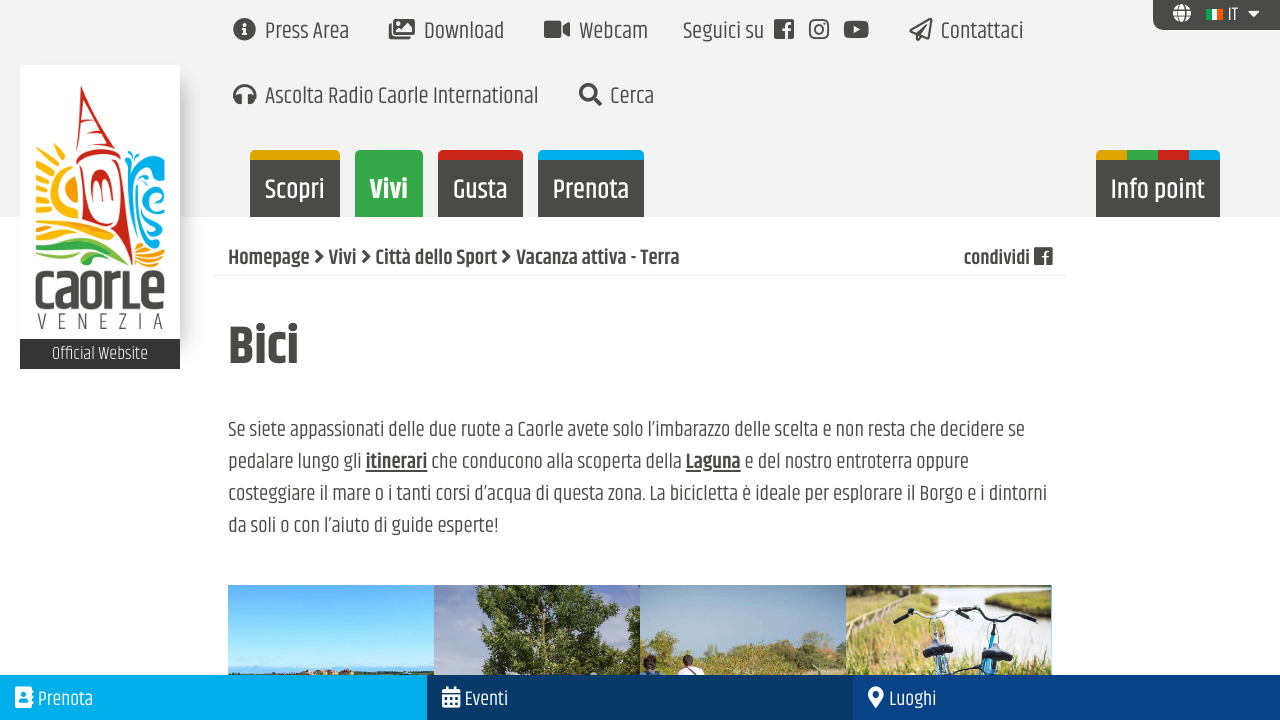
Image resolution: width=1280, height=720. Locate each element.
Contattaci (966, 32)
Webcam (596, 32)
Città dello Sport (437, 259)
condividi (1005, 259)
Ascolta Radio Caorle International (385, 97)
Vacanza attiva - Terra (597, 259)
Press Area (291, 32)
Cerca (617, 97)
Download (446, 32)
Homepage (268, 259)
